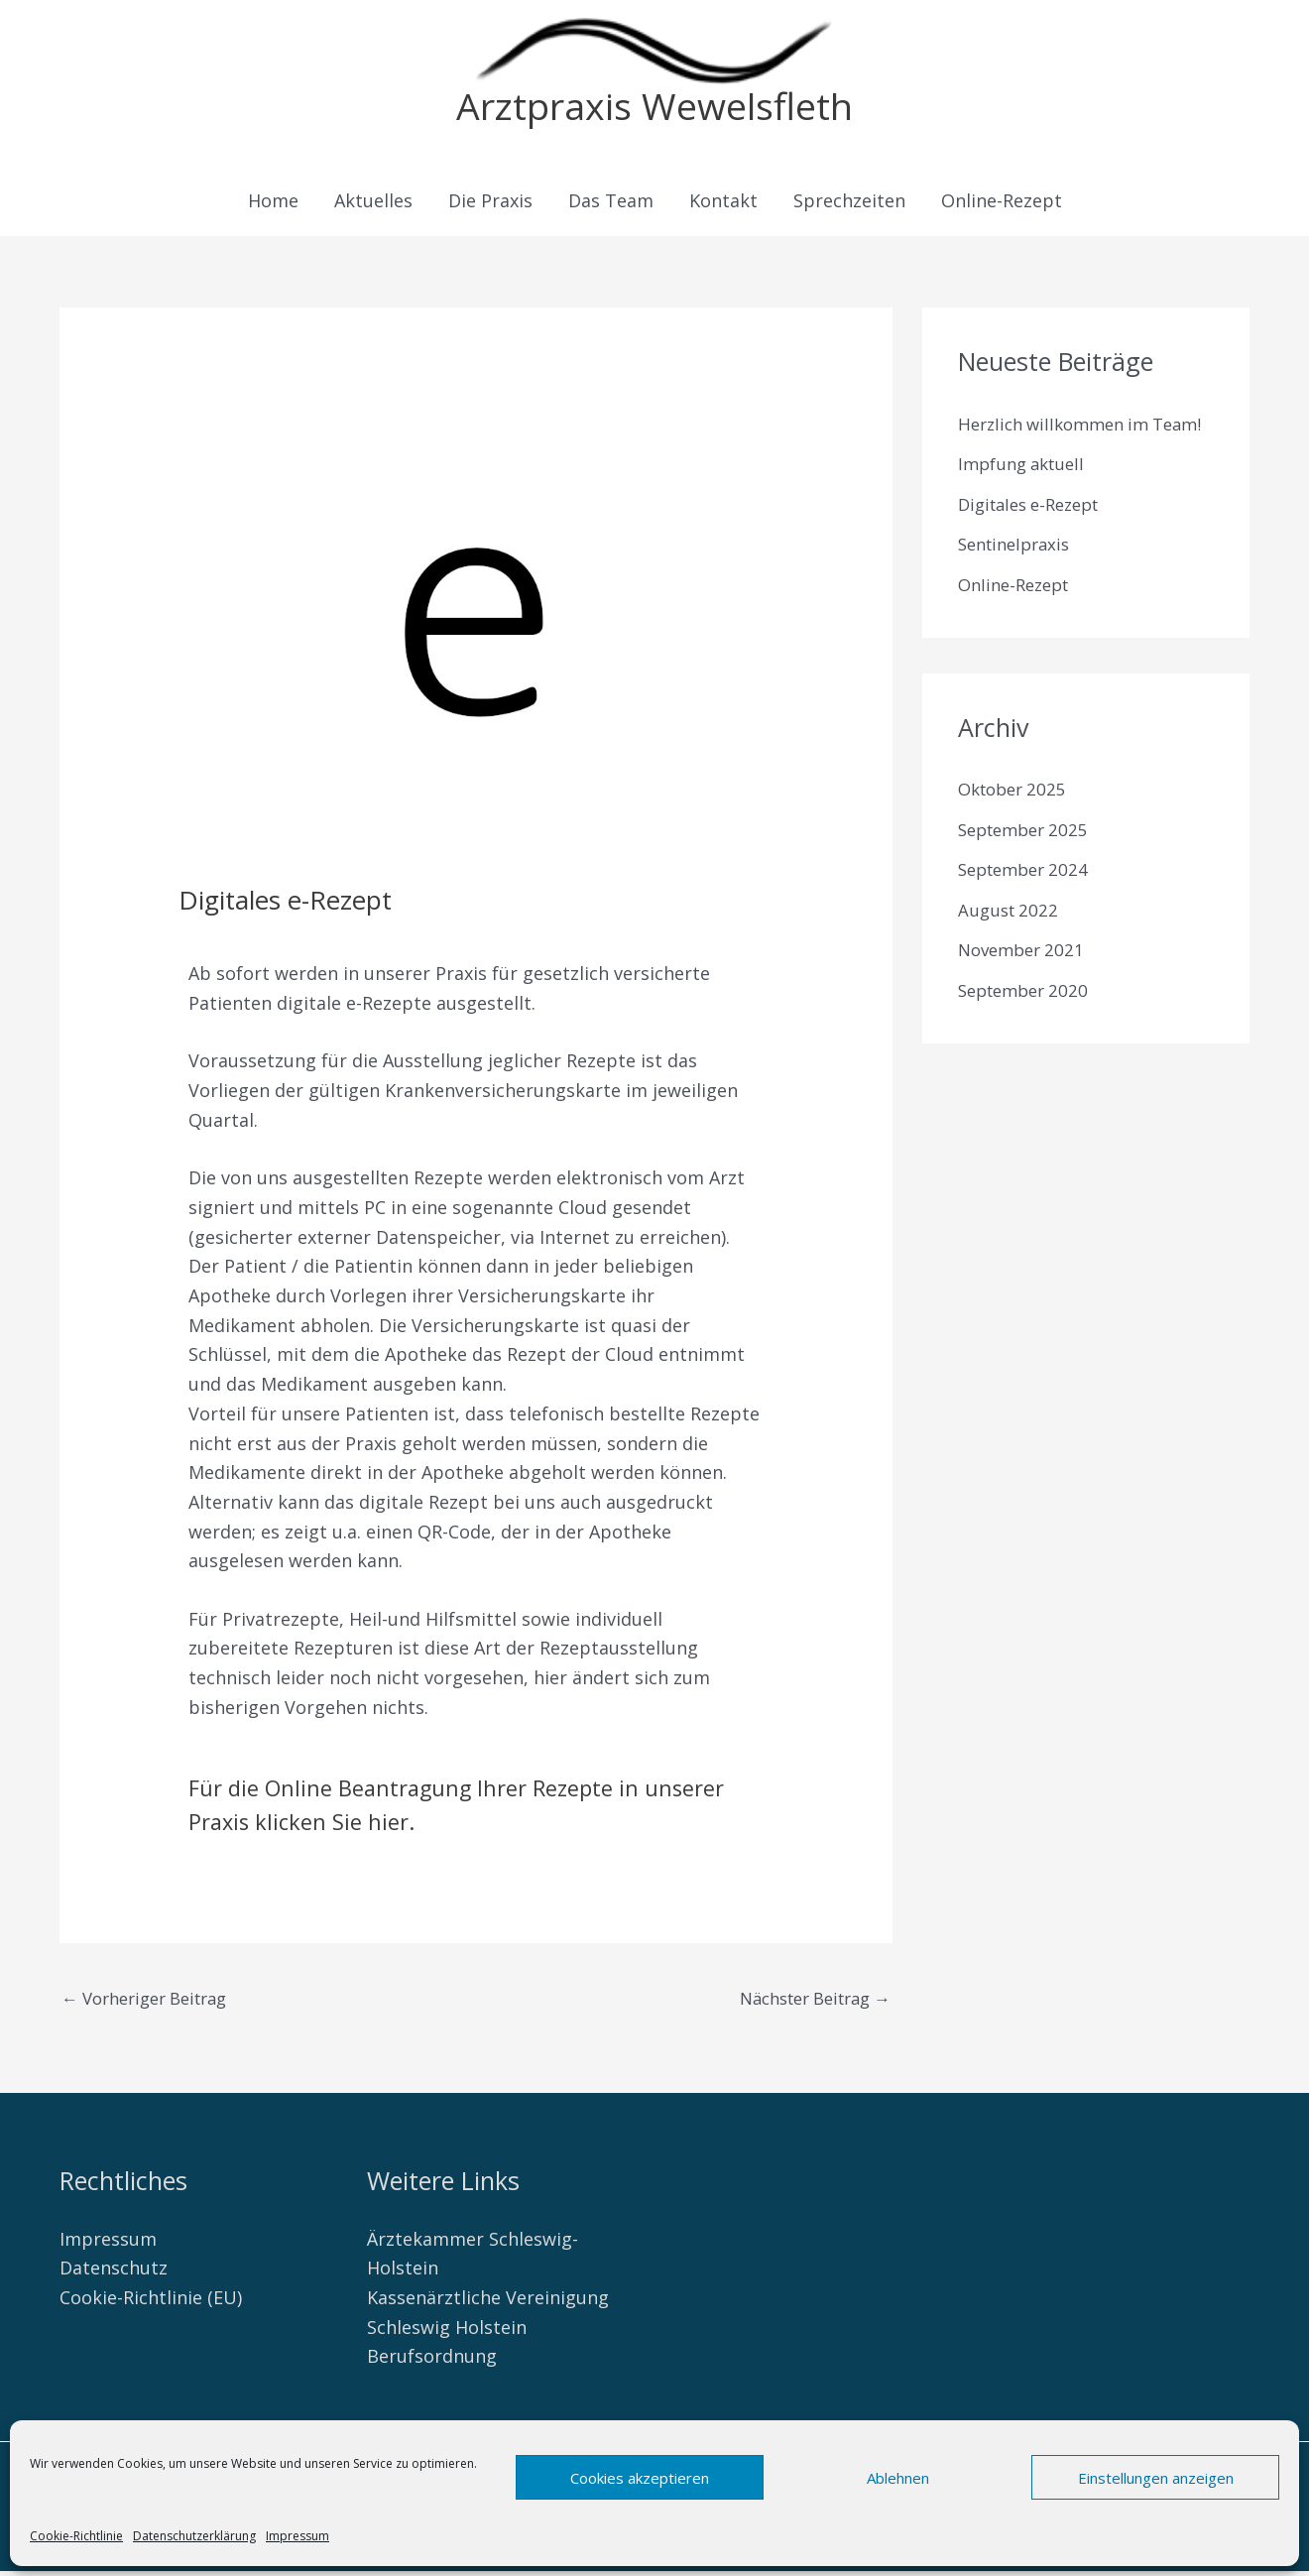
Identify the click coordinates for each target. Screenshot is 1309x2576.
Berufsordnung (432, 2362)
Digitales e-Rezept (1036, 542)
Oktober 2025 (1016, 827)
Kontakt (723, 203)
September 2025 (1028, 868)
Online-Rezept (1001, 203)
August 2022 (1010, 948)
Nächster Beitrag (806, 2003)
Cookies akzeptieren (639, 2478)
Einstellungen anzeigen (1156, 2478)
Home (273, 203)
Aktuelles (373, 203)
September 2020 (1028, 1029)
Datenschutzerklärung (194, 2535)
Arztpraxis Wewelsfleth (654, 107)
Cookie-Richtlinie (76, 2535)
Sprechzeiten (849, 203)
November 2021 (1025, 988)
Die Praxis (490, 203)
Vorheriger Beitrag (153, 2003)
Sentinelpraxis (1019, 582)
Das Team (611, 203)
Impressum (297, 2535)
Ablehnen (898, 2478)
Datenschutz (114, 2273)
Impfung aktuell (1026, 502)
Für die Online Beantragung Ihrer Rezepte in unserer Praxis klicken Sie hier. (451, 1806)
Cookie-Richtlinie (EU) (151, 2303)
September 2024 (1028, 908)
